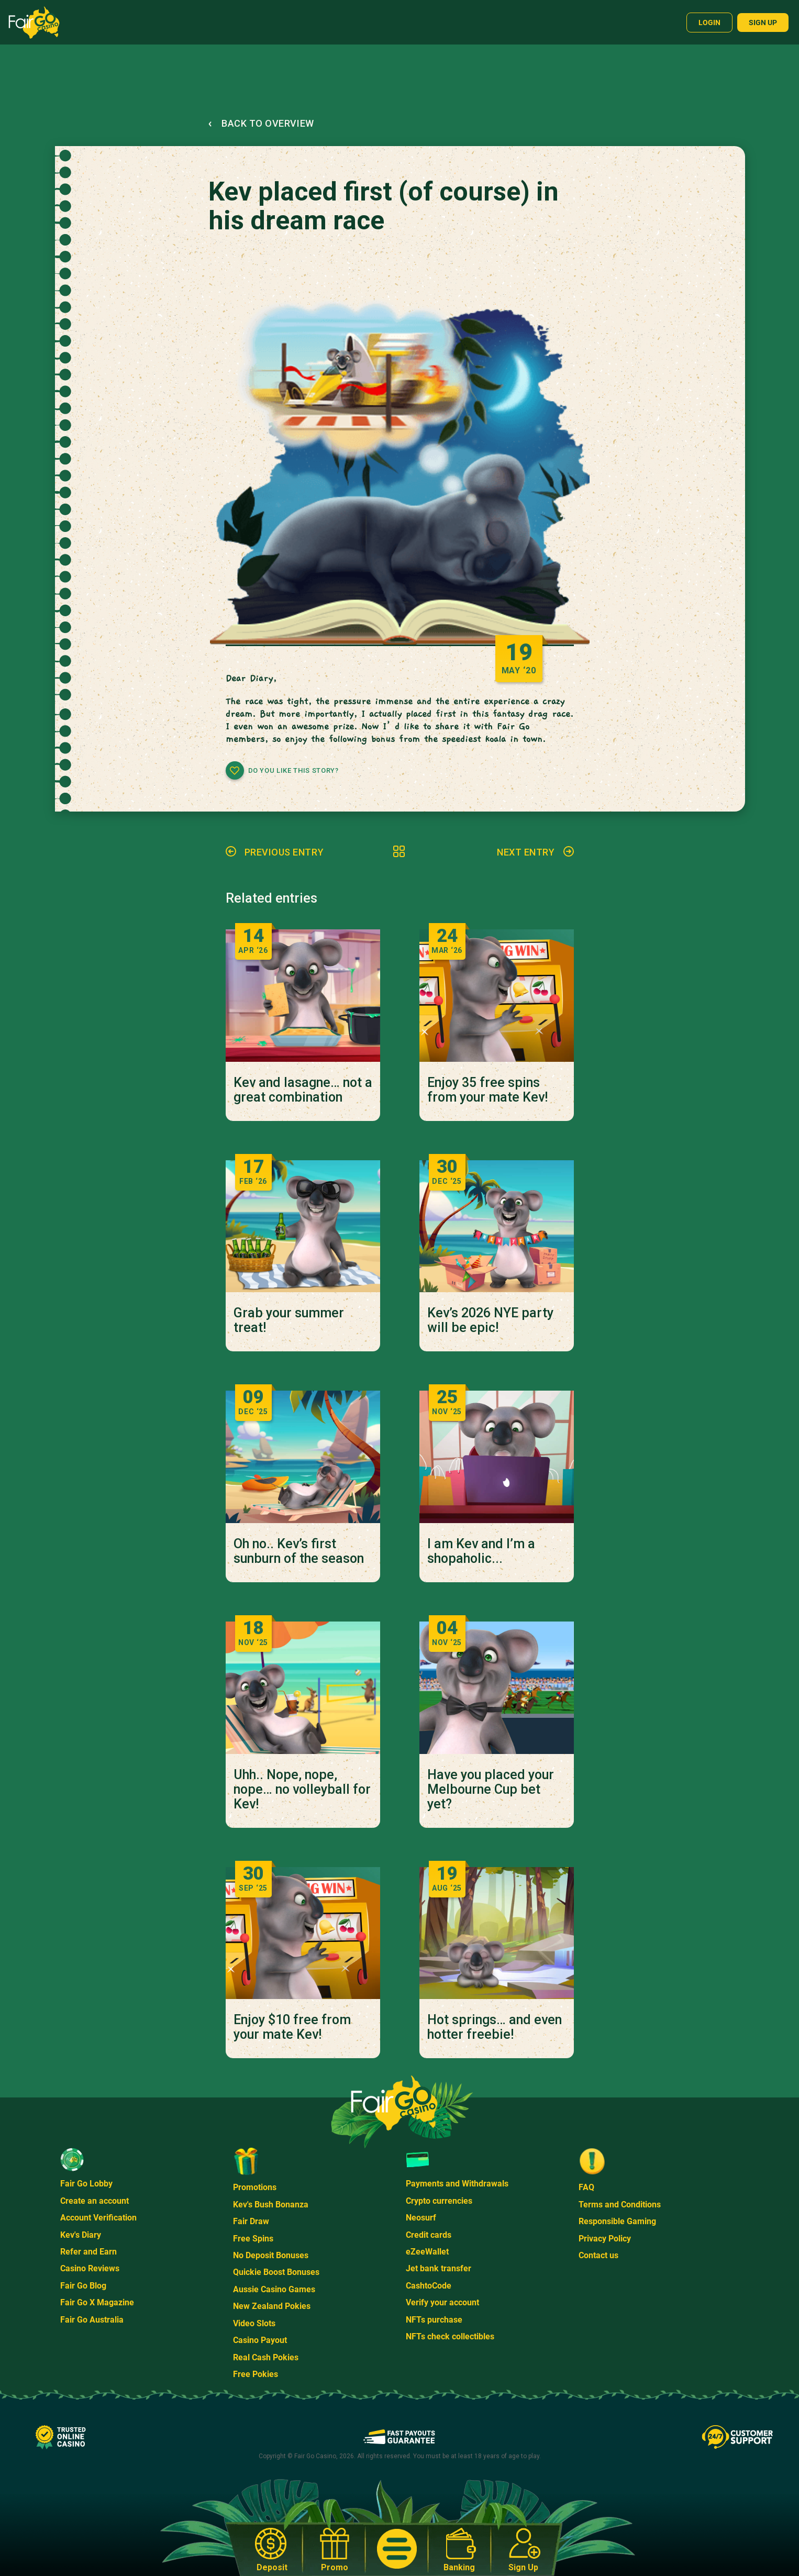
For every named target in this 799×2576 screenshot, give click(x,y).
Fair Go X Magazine (97, 2302)
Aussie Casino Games (274, 2289)
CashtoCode (428, 2286)
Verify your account (442, 2302)
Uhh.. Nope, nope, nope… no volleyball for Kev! (302, 1790)
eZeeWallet (427, 2252)
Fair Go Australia (92, 2320)
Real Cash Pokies (265, 2357)
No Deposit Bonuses (270, 2255)
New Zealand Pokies (271, 2306)
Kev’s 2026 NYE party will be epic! (490, 1320)
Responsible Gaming (617, 2221)
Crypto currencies (439, 2201)
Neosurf (421, 2218)
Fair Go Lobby (86, 2184)
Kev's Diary (80, 2235)
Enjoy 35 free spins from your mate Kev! (487, 1090)
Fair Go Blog (83, 2286)
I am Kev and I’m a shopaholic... (481, 1551)
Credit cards (428, 2235)
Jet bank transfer (438, 2268)
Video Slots (254, 2323)
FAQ (586, 2187)
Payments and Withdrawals (457, 2184)
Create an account (94, 2201)
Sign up (763, 22)
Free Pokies (255, 2374)
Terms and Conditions (620, 2204)
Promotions (254, 2187)
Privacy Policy (605, 2239)
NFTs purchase (434, 2320)
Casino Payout (260, 2340)
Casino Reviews (89, 2268)
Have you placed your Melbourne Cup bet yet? (490, 1790)
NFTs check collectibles (450, 2336)
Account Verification (98, 2218)
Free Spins (253, 2239)
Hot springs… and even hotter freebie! (494, 2027)
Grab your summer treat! (289, 1320)
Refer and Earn (88, 2252)
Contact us (598, 2255)
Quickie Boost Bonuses (276, 2272)
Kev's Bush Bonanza (270, 2204)
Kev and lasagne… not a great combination (303, 1090)
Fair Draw (251, 2221)
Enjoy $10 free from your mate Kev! (292, 2027)
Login (709, 22)
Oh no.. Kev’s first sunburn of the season (299, 1551)
